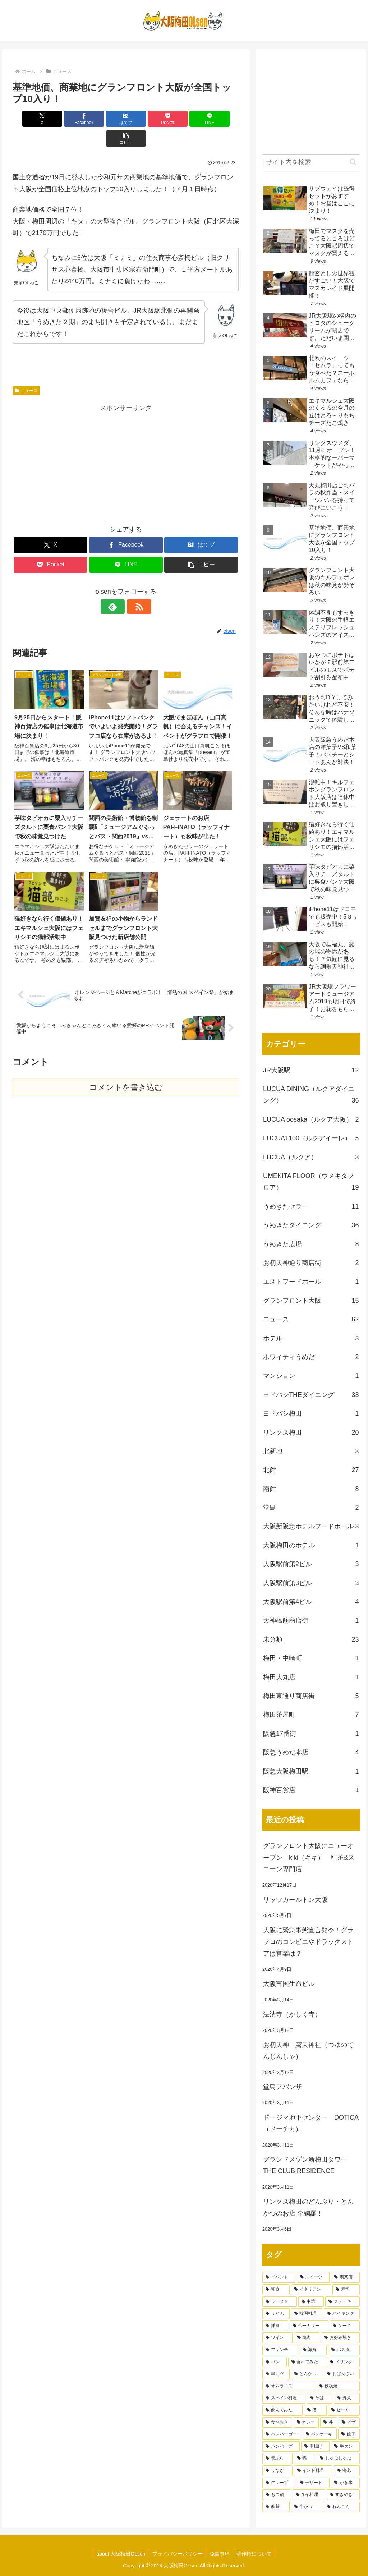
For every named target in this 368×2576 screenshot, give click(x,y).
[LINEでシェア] (183, 119)
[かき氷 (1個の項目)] (345, 2483)
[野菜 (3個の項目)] (346, 2398)
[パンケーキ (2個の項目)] (320, 2434)
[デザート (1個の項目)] (313, 2483)
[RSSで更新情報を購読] (134, 587)
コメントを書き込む (126, 948)
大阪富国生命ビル (289, 1983)
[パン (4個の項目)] (274, 2362)
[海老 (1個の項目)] (346, 2470)
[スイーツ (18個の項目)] (313, 2277)
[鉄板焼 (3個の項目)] (337, 2386)
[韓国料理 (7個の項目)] (306, 2313)
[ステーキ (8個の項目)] (342, 2301)
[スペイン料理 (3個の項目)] (283, 2398)
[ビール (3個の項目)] (343, 2410)
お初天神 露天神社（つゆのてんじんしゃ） (308, 2050)
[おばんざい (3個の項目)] (341, 2374)
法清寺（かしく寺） (292, 2014)
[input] (311, 162)
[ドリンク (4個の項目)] (343, 2362)
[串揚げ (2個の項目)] (315, 2446)
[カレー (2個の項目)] (306, 2422)
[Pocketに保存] (145, 119)
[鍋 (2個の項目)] (304, 2458)
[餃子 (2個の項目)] (348, 2434)
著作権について (255, 2554)
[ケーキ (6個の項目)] (344, 2325)
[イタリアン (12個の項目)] (311, 2289)
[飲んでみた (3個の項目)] (282, 2410)
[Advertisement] (126, 444)
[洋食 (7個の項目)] (275, 2325)
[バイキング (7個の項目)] (341, 2313)
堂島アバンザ (282, 2086)
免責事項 (220, 2554)
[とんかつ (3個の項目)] (306, 2374)
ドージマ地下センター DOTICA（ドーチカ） (311, 2123)
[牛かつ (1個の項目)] (306, 2507)
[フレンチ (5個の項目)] (280, 2350)
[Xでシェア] (31, 119)
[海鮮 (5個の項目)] (313, 2350)
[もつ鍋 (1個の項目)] (276, 2494)
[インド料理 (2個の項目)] (313, 2470)
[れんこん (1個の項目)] (341, 2507)
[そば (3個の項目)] (319, 2398)
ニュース (26, 370)
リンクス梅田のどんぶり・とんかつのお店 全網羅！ (308, 2207)
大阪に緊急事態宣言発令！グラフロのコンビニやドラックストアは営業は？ (308, 1942)
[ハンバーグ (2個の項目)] (280, 2446)
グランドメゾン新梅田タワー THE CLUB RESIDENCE (305, 2165)
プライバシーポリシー (177, 2554)
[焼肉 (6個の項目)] (306, 2337)
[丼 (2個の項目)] (328, 2422)
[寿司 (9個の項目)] (345, 2289)
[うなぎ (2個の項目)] (277, 2470)
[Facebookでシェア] (69, 119)
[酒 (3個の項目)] (315, 2410)
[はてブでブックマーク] (107, 119)
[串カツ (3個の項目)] (275, 2374)
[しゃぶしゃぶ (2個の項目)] (338, 2458)
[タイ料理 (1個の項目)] (309, 2494)
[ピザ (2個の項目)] (349, 2422)
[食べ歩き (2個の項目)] (277, 2422)
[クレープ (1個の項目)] (278, 2483)
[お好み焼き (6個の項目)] (340, 2337)
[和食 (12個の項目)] (275, 2289)
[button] (221, 119)
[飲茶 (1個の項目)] (275, 2507)
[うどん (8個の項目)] (275, 2313)
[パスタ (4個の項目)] (343, 2350)
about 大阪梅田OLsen (119, 2554)
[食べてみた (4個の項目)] (306, 2362)
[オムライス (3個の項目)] (288, 2386)
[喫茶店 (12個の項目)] (345, 2277)
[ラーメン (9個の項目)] (279, 2301)
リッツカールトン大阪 (295, 1899)
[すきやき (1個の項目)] (343, 2494)
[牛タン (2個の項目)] (345, 2446)
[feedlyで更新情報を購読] (117, 587)
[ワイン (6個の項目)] (277, 2337)
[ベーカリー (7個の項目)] (309, 2325)
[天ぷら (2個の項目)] (277, 2458)
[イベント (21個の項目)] (278, 2277)
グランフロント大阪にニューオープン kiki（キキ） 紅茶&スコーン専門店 (308, 1857)
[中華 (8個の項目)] (311, 2301)
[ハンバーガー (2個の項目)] (281, 2434)
